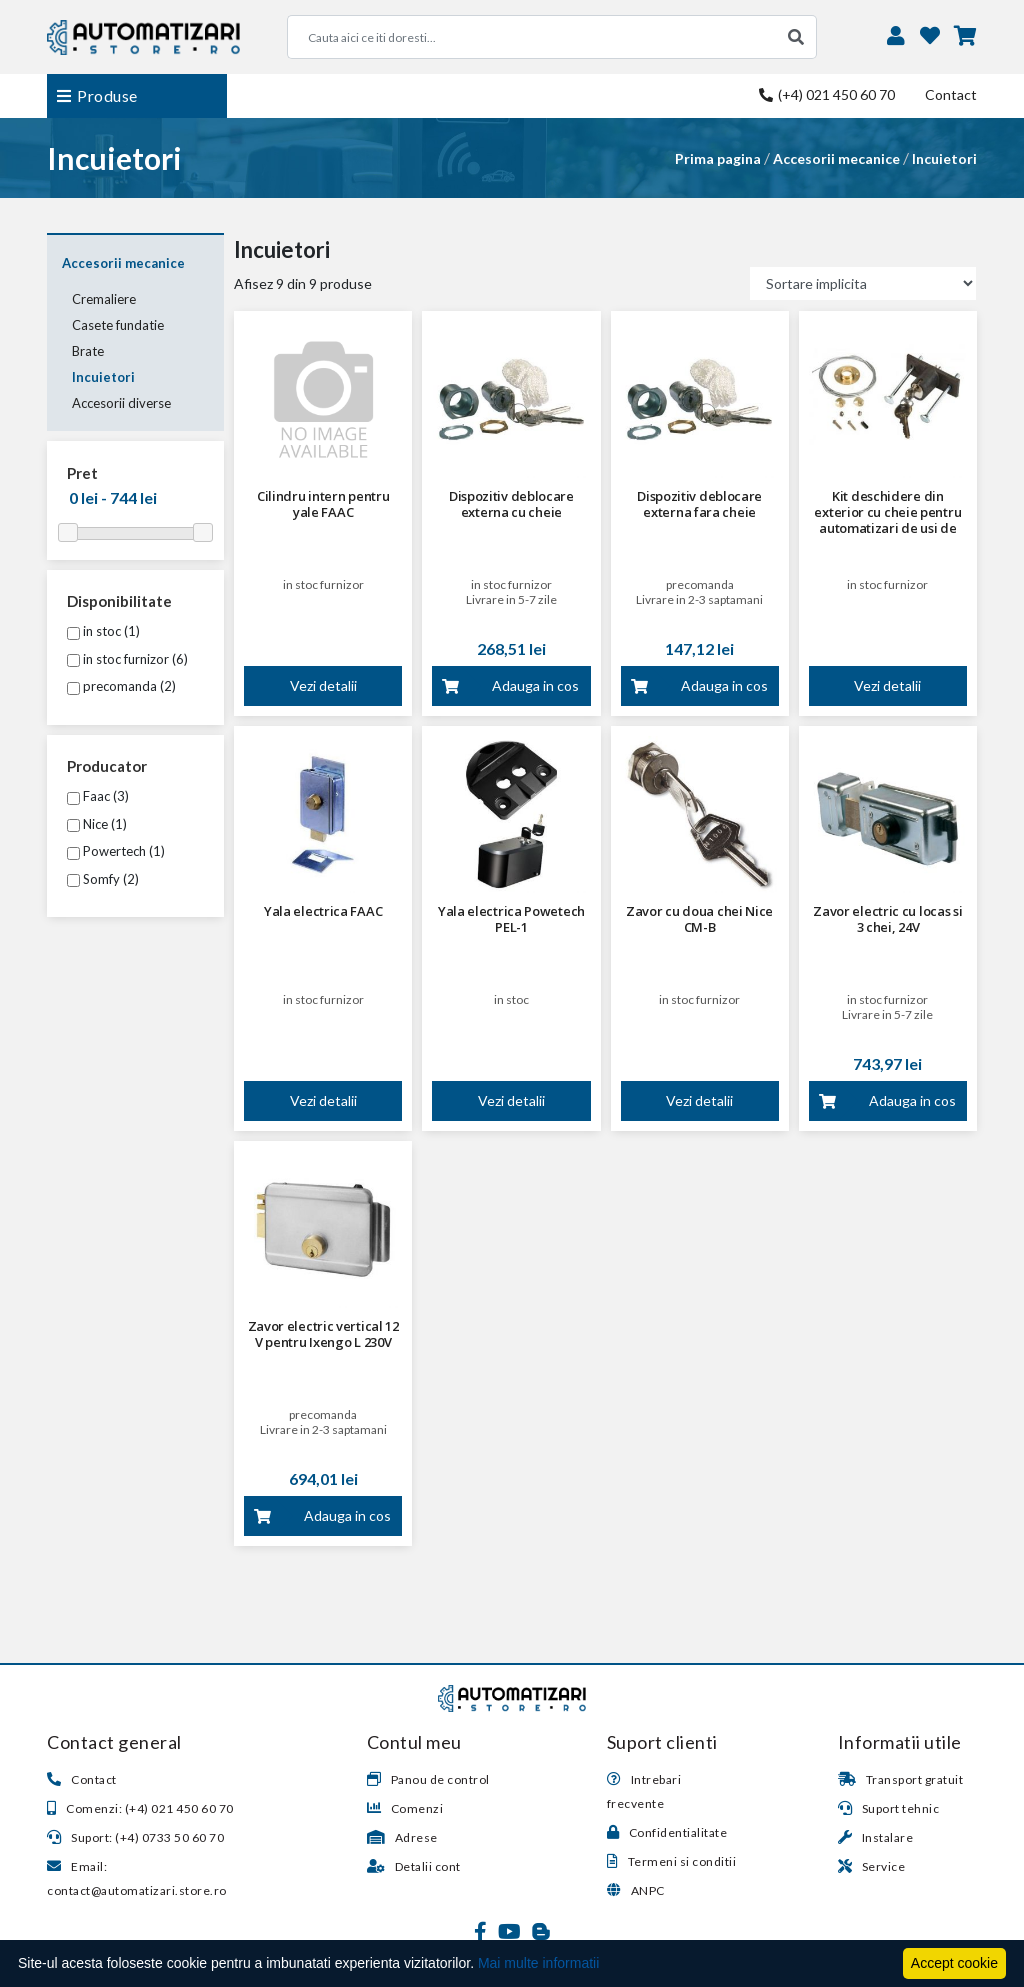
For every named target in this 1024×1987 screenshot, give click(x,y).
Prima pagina (718, 158)
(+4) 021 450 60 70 (827, 94)
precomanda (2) (121, 686)
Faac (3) (98, 796)
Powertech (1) (116, 851)
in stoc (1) (103, 631)
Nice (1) (97, 824)
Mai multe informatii (538, 1963)
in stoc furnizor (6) (127, 659)
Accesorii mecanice (836, 158)
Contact (951, 94)
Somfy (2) (103, 879)
